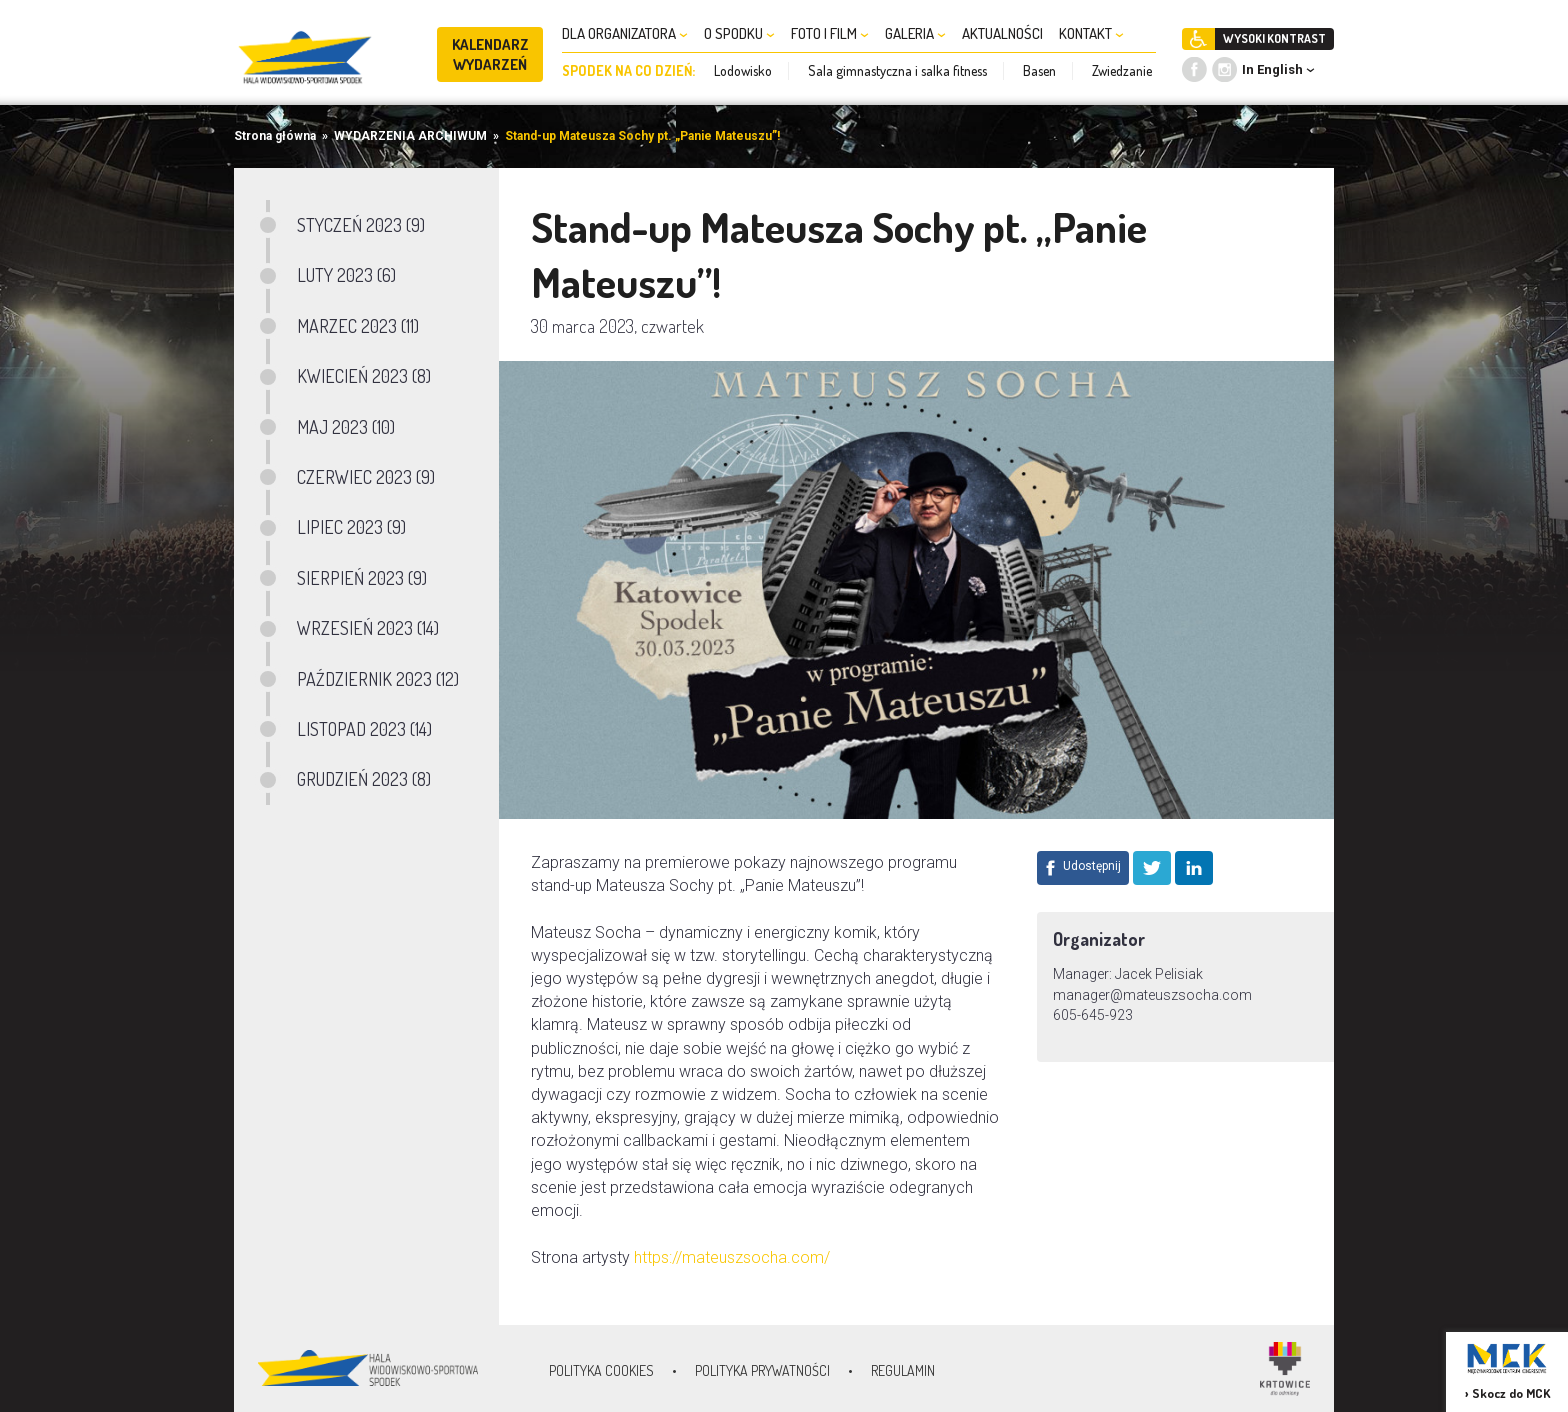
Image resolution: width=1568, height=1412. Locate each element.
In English (1272, 69)
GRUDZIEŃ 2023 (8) (364, 779)
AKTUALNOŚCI (1002, 33)
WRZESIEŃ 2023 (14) (368, 628)
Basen (1039, 70)
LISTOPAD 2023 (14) (364, 729)
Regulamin (903, 1370)
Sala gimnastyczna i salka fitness (897, 70)
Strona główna (275, 136)
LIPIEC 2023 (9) (351, 527)
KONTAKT (1091, 33)
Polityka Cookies (601, 1370)
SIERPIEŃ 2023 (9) (362, 578)
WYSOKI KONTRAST (1274, 38)
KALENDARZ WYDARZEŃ (490, 54)
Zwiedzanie (1122, 70)
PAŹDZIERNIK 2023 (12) (378, 679)
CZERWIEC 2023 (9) (366, 477)
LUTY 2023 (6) (346, 275)
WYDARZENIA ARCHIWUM (410, 136)
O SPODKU (739, 33)
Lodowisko (743, 70)
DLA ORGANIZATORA (625, 33)
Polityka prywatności (762, 1370)
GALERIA (915, 33)
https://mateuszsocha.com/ (732, 1257)
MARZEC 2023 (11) (358, 326)
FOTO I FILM (830, 33)
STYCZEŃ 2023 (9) (361, 225)
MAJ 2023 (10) (346, 427)
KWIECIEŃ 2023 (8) (364, 376)
